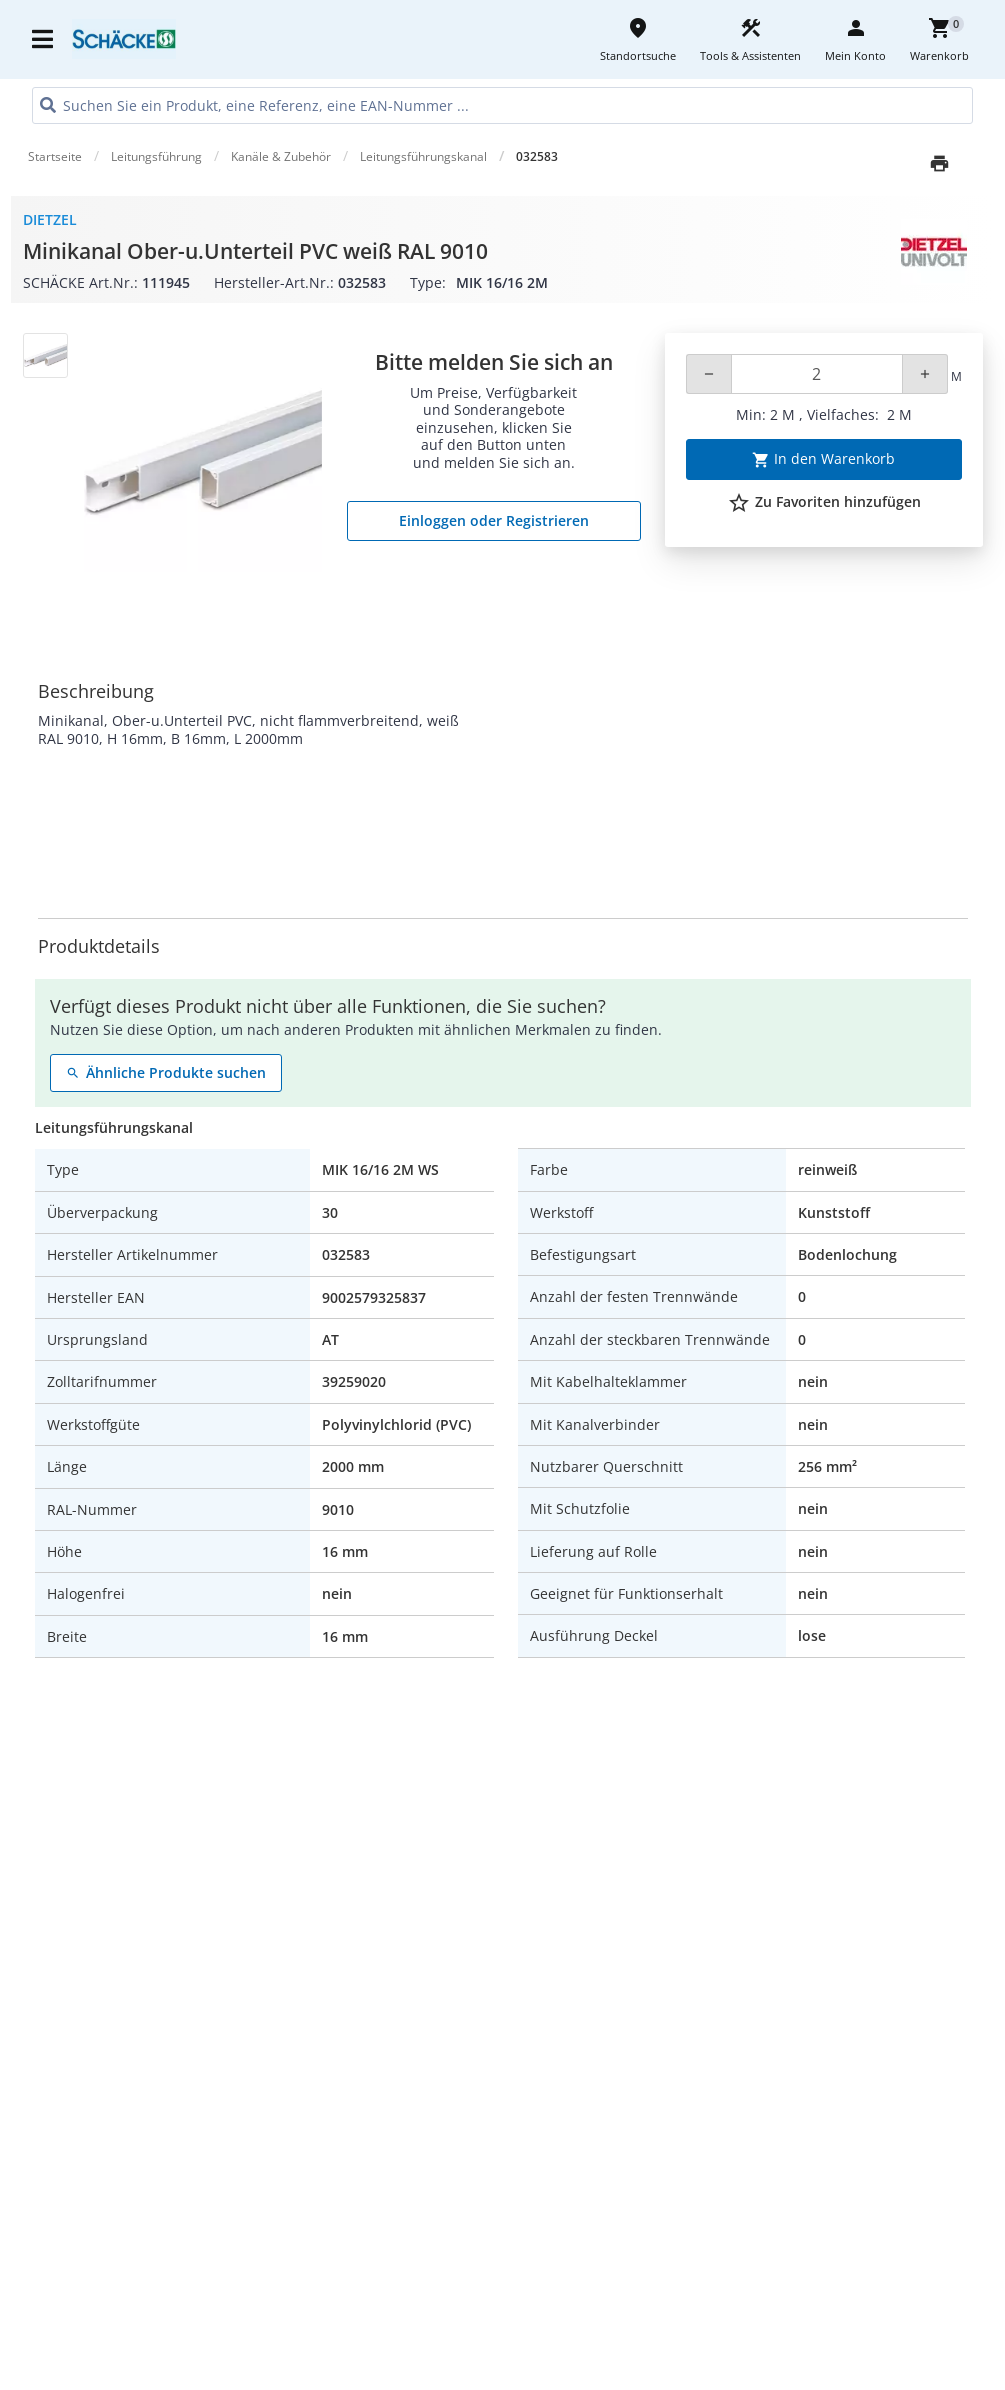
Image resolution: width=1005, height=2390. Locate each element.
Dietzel (50, 219)
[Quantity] (817, 374)
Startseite (55, 156)
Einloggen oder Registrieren (494, 520)
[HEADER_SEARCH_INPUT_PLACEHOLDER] (502, 105)
